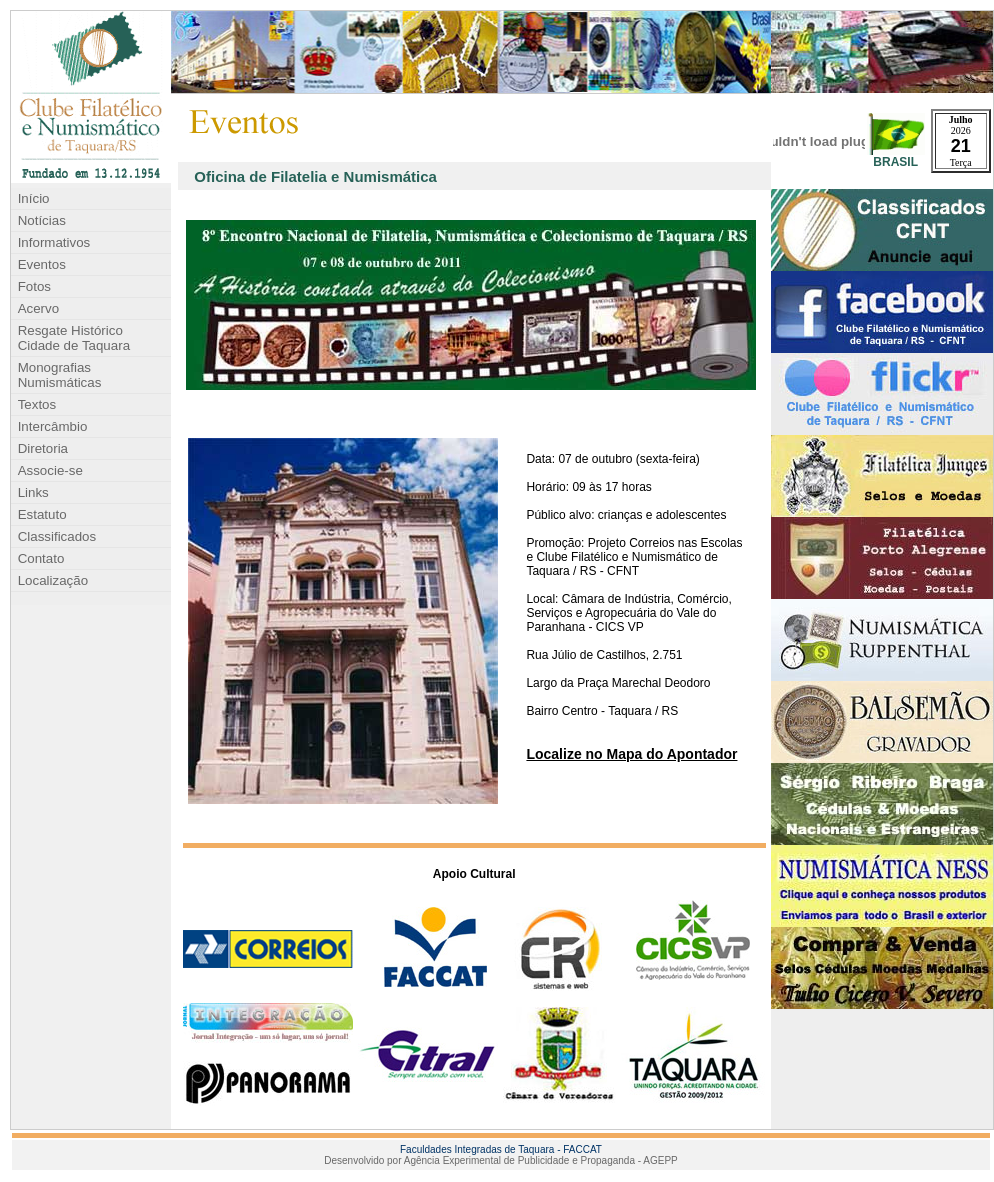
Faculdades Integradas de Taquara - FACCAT (501, 1149)
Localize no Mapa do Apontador (631, 754)
